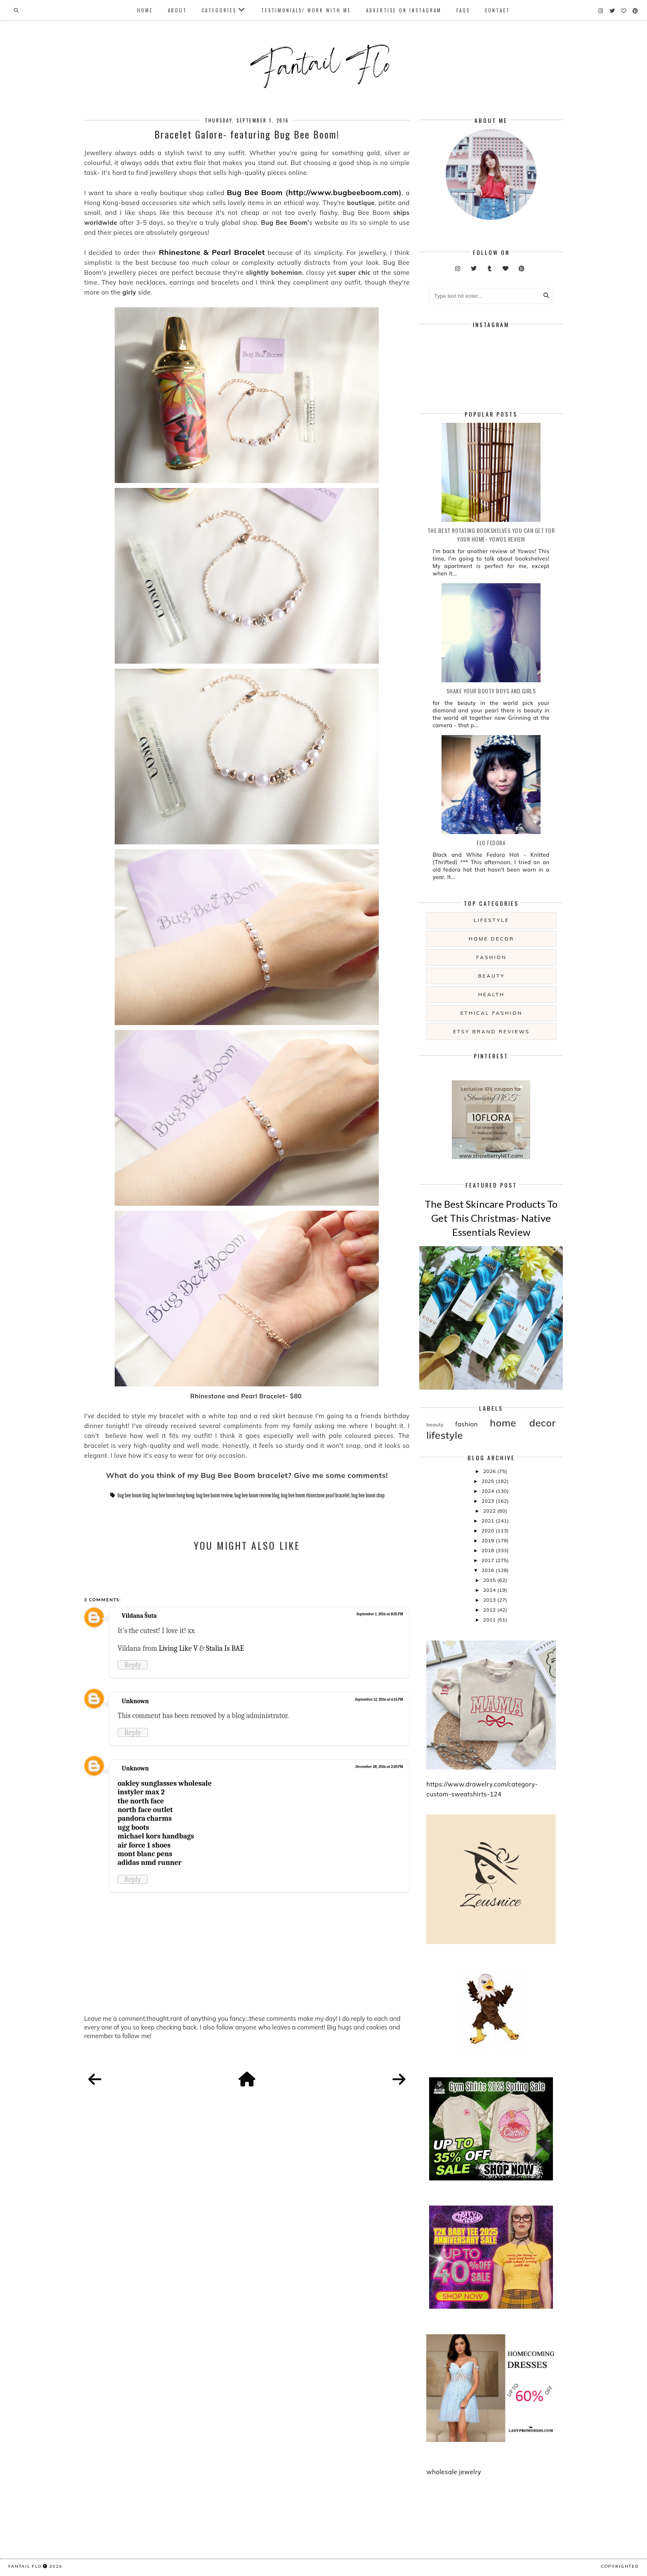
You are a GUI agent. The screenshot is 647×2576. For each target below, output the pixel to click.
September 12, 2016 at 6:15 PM (379, 1699)
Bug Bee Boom (255, 192)
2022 (490, 1511)
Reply (132, 1665)
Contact (497, 10)
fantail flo (25, 2566)
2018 (489, 1550)
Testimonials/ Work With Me (306, 10)
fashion (491, 957)
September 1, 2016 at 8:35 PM (380, 1614)
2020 (489, 1530)
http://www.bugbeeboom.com (343, 192)
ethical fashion (491, 1013)
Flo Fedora (491, 842)
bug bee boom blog (134, 1495)
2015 (490, 1580)
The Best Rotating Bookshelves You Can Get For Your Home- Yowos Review (491, 534)
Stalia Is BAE (225, 1648)
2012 (490, 1610)
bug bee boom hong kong (172, 1495)
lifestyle (491, 920)
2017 (489, 1560)
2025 (489, 1481)
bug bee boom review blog (256, 1495)
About (177, 10)
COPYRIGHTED (620, 2566)
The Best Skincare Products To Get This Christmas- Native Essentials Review (491, 1217)
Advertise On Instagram (404, 10)
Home (145, 10)
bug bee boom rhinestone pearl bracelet (315, 1495)
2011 (490, 1620)
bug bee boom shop (368, 1495)
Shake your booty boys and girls (491, 690)
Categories (219, 10)
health (491, 994)
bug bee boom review (214, 1495)
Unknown (135, 1701)
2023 (489, 1501)
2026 (490, 1471)
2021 (489, 1521)
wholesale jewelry (453, 2472)
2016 (489, 1570)
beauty (491, 976)
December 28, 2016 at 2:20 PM (379, 1767)
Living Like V (178, 1648)
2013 (490, 1600)
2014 (490, 1590)
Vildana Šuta (139, 1615)
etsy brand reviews (491, 1031)
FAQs (463, 10)
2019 (489, 1540)
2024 (489, 1491)
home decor (491, 939)
